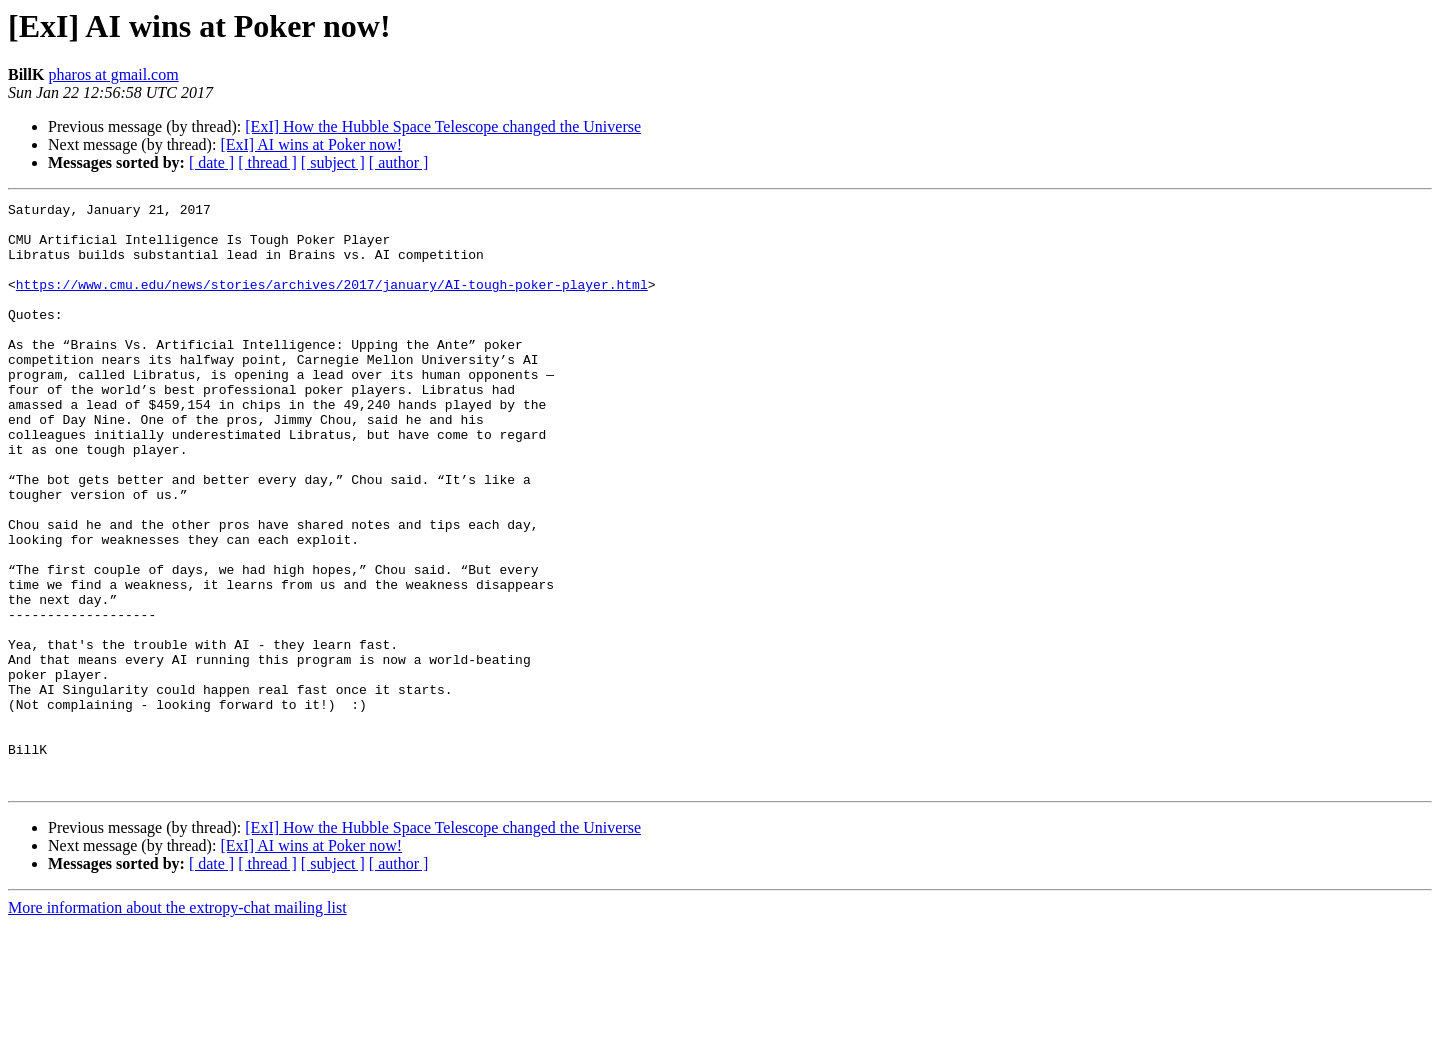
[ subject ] (333, 162)
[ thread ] (267, 162)
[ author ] (399, 162)
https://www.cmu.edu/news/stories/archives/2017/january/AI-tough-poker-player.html (332, 302)
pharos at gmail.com (113, 74)
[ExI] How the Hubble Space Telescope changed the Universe (443, 126)
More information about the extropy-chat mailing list (177, 1024)
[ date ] (211, 162)
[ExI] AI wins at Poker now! (311, 144)
